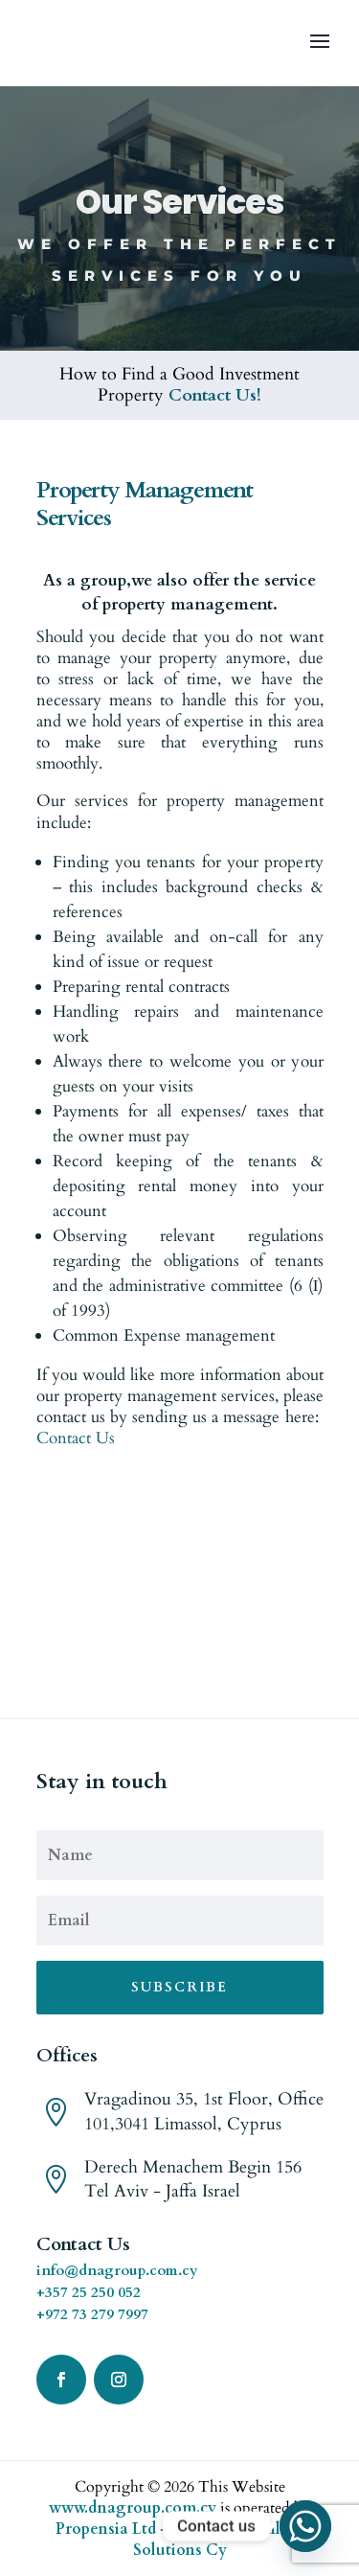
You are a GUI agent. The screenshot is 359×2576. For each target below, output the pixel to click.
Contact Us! (214, 395)
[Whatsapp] (305, 2526)
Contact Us (75, 1438)
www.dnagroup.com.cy (132, 2507)
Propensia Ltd (106, 2529)
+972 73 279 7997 (92, 2314)
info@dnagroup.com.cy (117, 2270)
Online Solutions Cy (218, 2539)
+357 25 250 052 (88, 2292)
